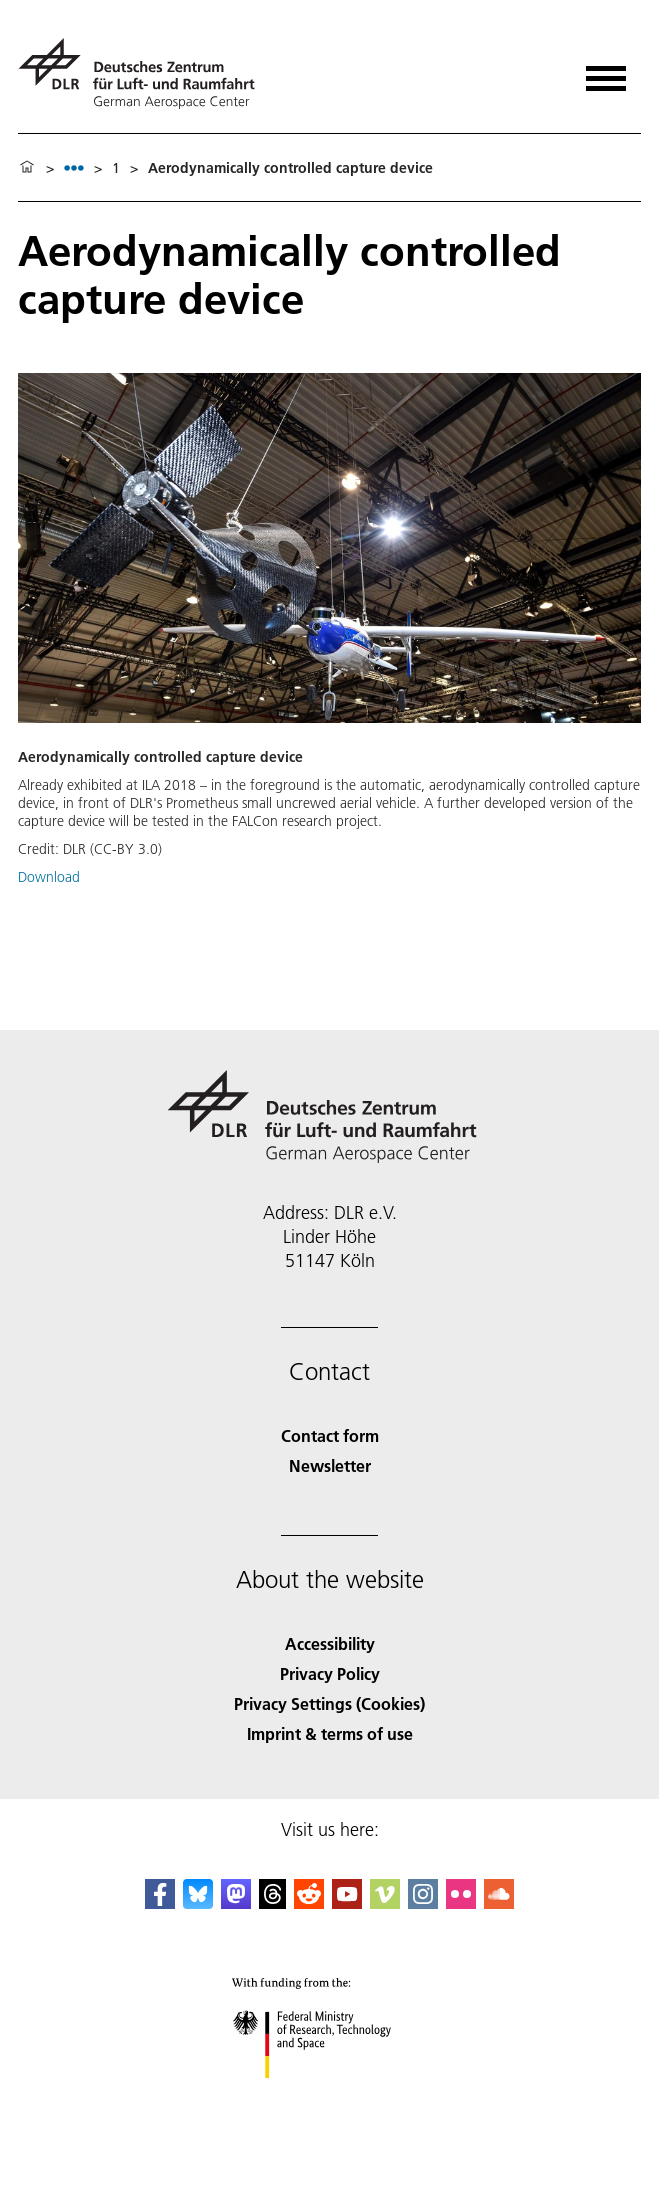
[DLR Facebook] (160, 1902)
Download (49, 877)
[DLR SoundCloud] (499, 1902)
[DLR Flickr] (461, 1902)
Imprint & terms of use (330, 1733)
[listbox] (74, 167)
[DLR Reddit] (309, 1902)
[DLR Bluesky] (198, 1902)
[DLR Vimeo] (385, 1902)
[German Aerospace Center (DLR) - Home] (144, 73)
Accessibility (330, 1643)
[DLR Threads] (273, 1902)
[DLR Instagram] (423, 1902)
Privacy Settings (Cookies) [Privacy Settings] (329, 1703)
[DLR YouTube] (347, 1902)
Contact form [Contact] (330, 1435)
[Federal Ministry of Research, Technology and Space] (329, 2095)
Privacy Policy (330, 1673)
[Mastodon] (236, 1902)
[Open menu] (606, 71)
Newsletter (330, 1465)
